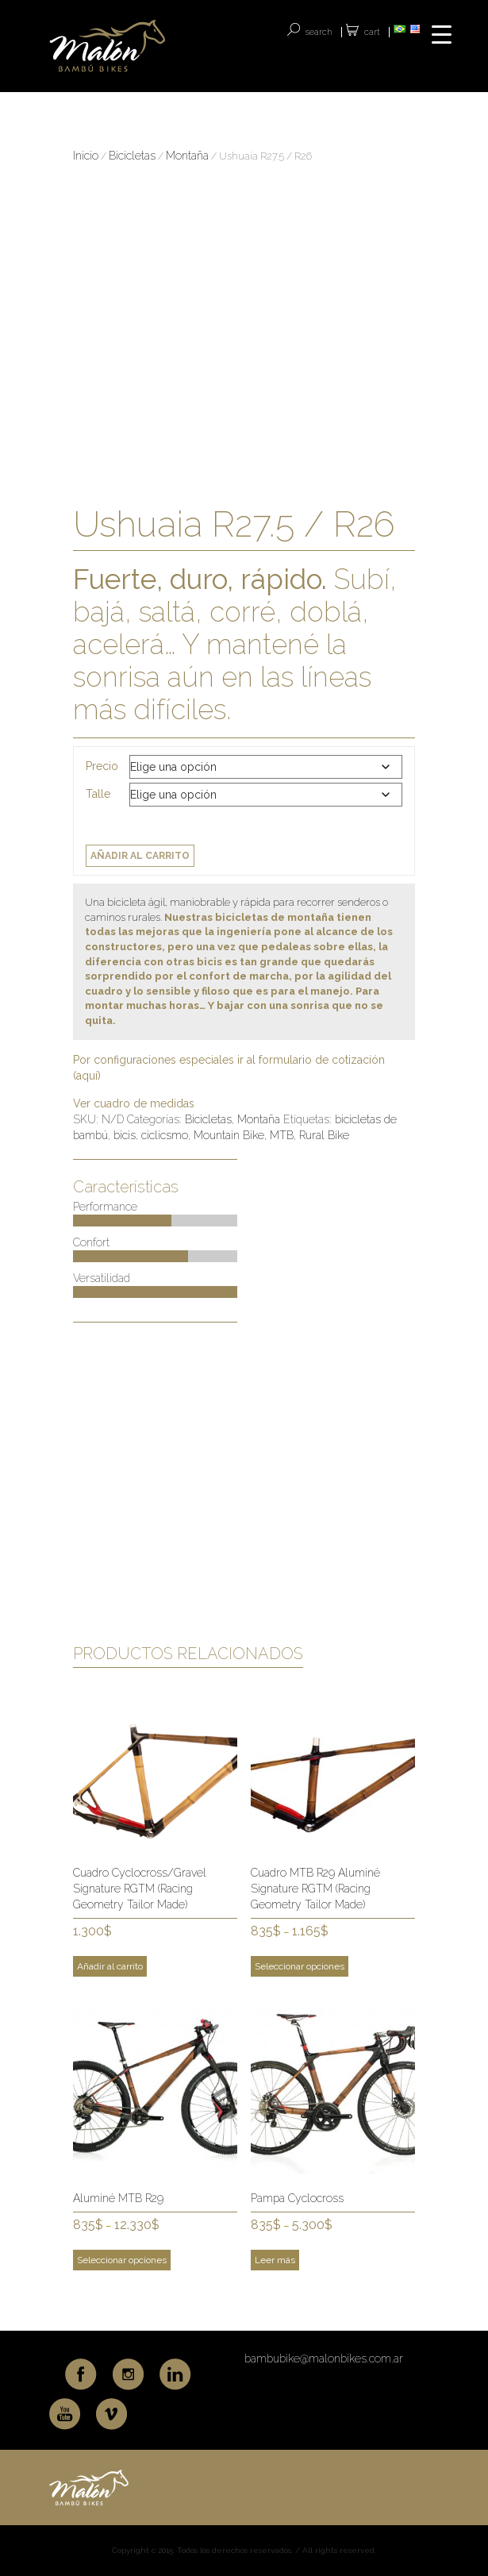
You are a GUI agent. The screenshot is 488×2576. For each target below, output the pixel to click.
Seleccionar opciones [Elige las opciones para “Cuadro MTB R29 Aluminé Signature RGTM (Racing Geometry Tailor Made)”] (299, 1966)
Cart (372, 32)
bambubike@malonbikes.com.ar (323, 2358)
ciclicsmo (164, 1135)
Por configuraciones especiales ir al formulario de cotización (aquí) (229, 1067)
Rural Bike (324, 1135)
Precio (102, 766)
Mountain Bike (229, 1135)
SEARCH (318, 32)
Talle (98, 793)
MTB (282, 1135)
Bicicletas (132, 155)
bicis (124, 1135)
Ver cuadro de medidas (133, 1103)
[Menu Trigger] (441, 34)
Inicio (85, 155)
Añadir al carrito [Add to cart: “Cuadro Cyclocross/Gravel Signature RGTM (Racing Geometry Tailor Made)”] (110, 1966)
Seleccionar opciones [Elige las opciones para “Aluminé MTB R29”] (122, 2260)
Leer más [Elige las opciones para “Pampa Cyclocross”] (275, 2260)
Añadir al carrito (140, 855)
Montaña (187, 155)
